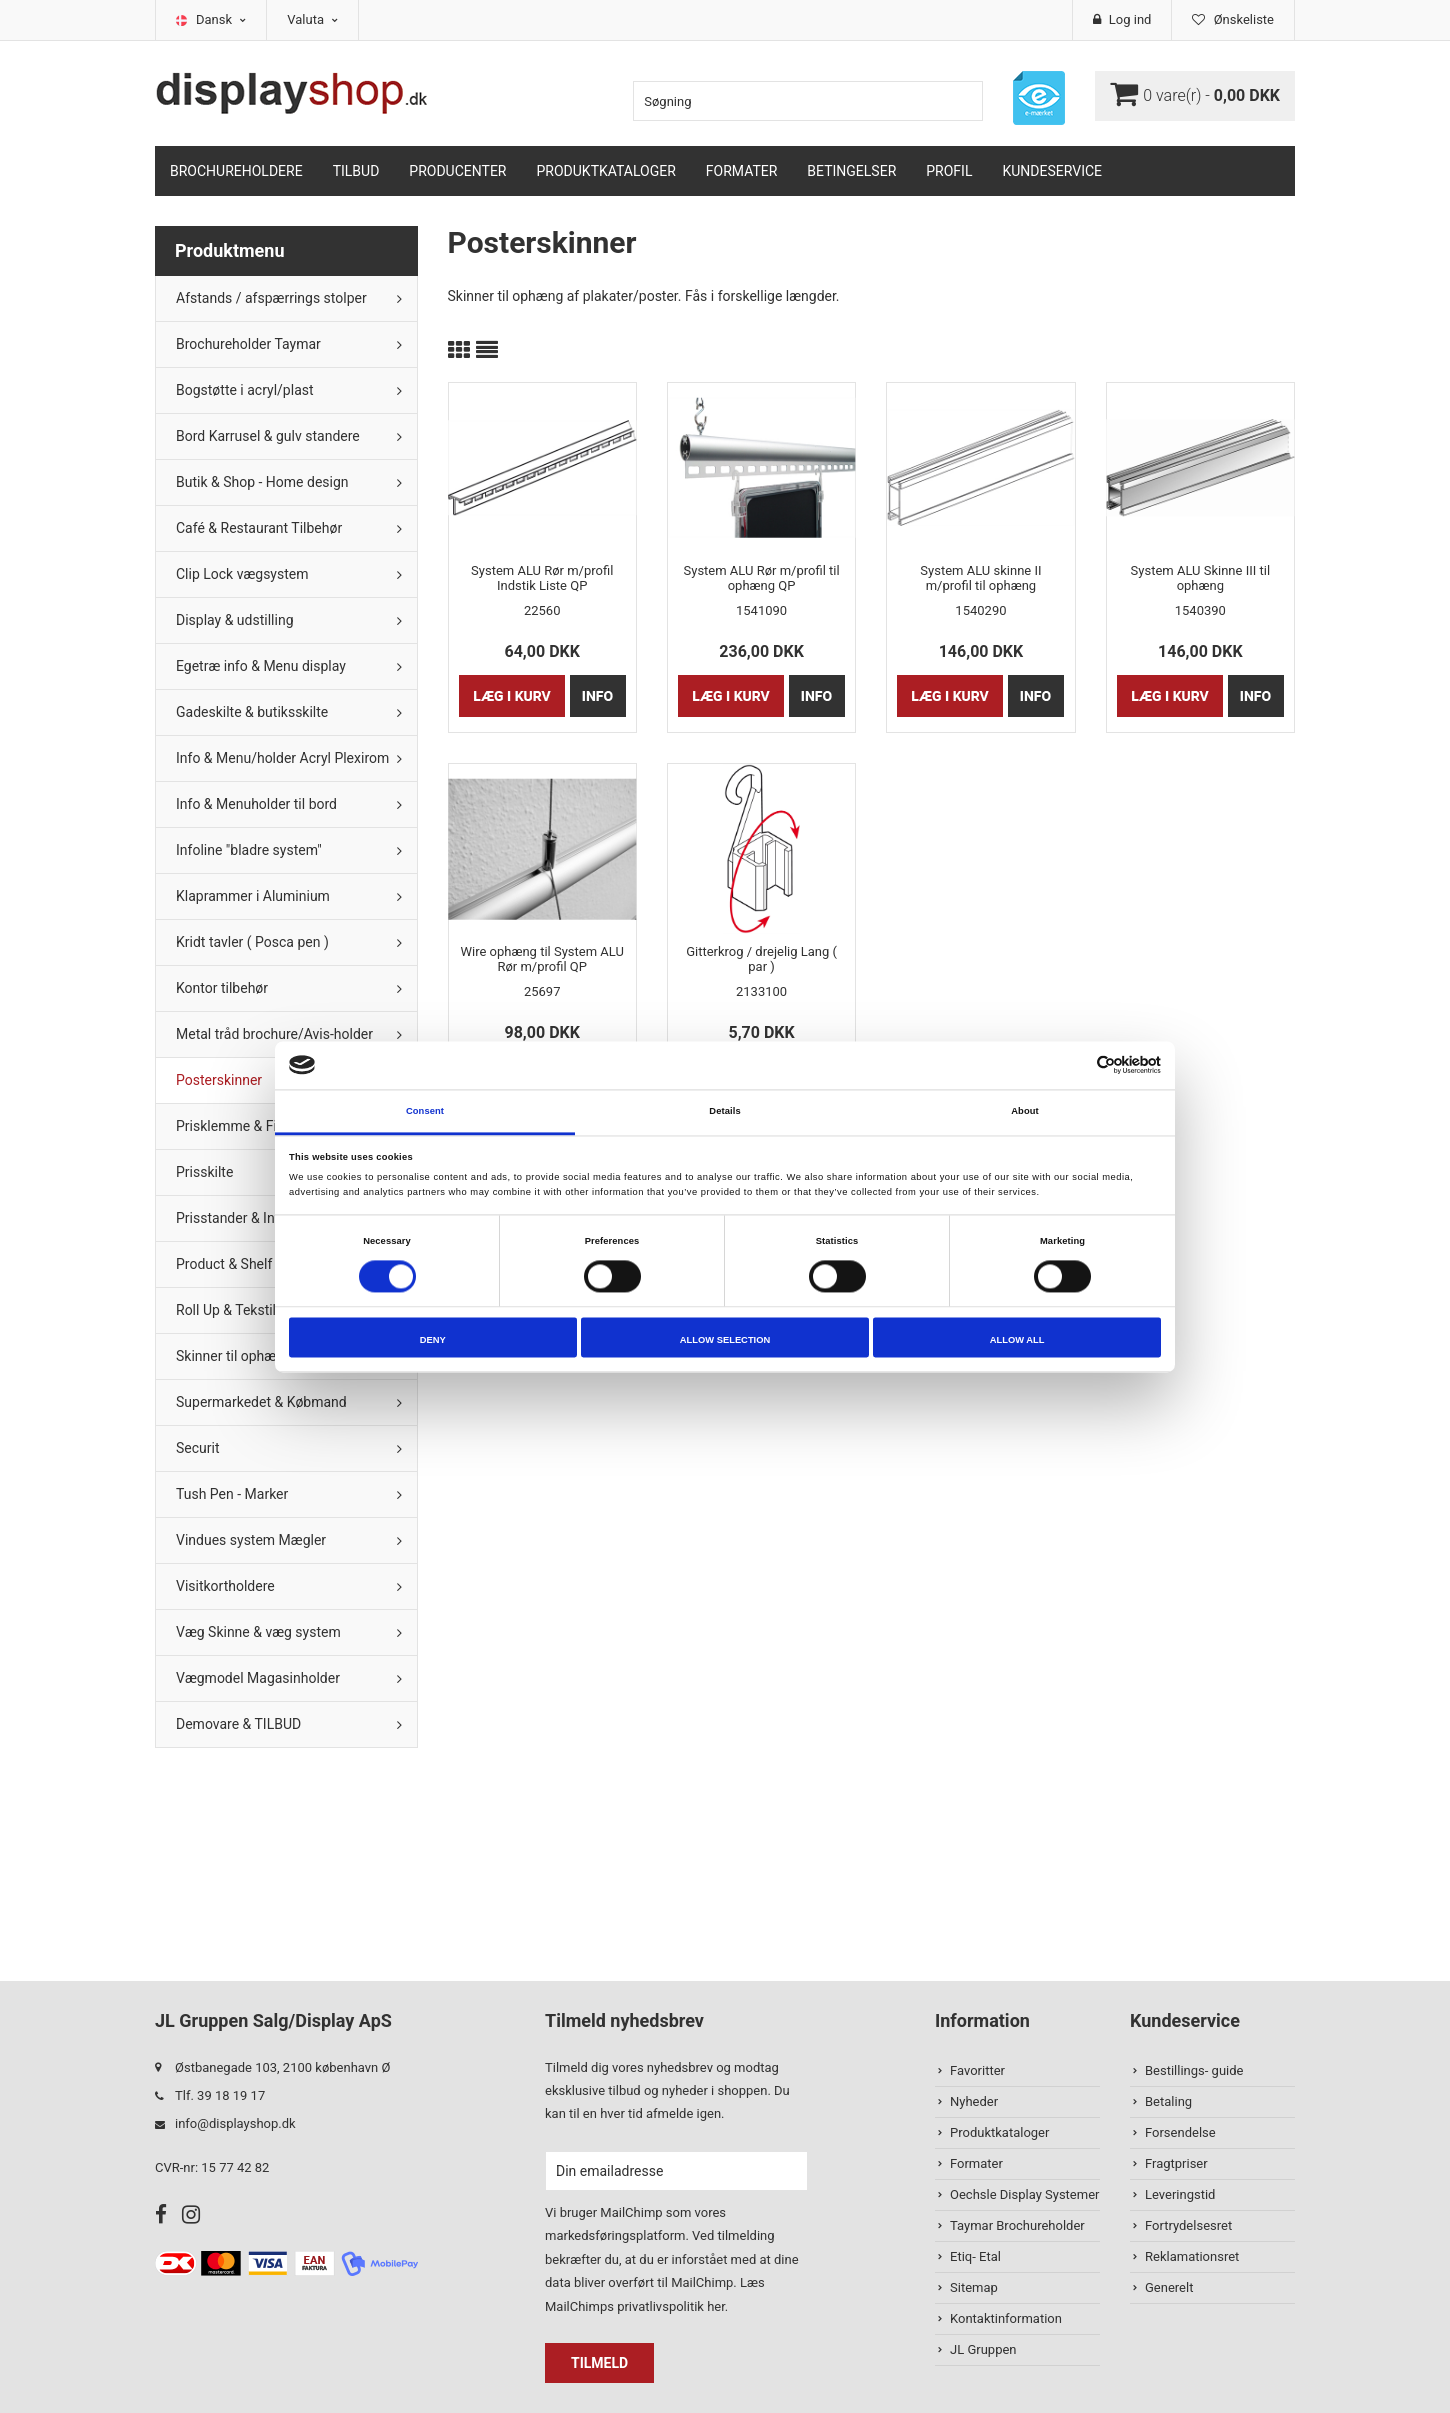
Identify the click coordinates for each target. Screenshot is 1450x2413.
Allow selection (725, 1340)
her (716, 2306)
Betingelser (851, 171)
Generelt (1169, 2287)
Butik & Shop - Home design (262, 482)
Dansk (221, 19)
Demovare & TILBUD (238, 1724)
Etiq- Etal (975, 2256)
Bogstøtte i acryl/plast (245, 390)
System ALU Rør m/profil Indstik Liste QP (542, 578)
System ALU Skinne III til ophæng (1201, 578)
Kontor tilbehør (222, 988)
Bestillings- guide (1194, 2070)
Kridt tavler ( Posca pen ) (252, 942)
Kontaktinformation (1006, 2318)
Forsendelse (1180, 2132)
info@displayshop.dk (235, 2123)
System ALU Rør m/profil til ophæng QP (762, 578)
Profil (949, 171)
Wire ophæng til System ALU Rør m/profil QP (541, 959)
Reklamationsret (1192, 2256)
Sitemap (974, 2287)
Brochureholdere (236, 171)
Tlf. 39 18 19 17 (220, 2095)
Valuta (312, 19)
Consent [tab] (425, 1111)
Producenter (457, 171)
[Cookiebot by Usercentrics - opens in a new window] (1073, 1065)
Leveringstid (1180, 2194)
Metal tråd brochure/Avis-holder (274, 1034)
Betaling (1168, 2101)
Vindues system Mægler (251, 1540)
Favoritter (977, 2070)
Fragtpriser (1176, 2163)
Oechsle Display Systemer (1024, 2194)
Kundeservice (1052, 171)
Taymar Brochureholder (1017, 2225)
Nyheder (974, 2101)
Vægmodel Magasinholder (258, 1678)
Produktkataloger (606, 171)
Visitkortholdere (225, 1586)
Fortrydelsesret (1188, 2225)
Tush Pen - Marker (232, 1494)
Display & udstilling (235, 620)
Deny (433, 1340)
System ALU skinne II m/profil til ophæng (980, 578)
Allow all (1017, 1340)
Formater (742, 171)
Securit (198, 1448)
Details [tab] (724, 1111)
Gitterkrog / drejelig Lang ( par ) (761, 959)
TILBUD (356, 171)
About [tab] (1025, 1111)
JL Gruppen (983, 2349)
